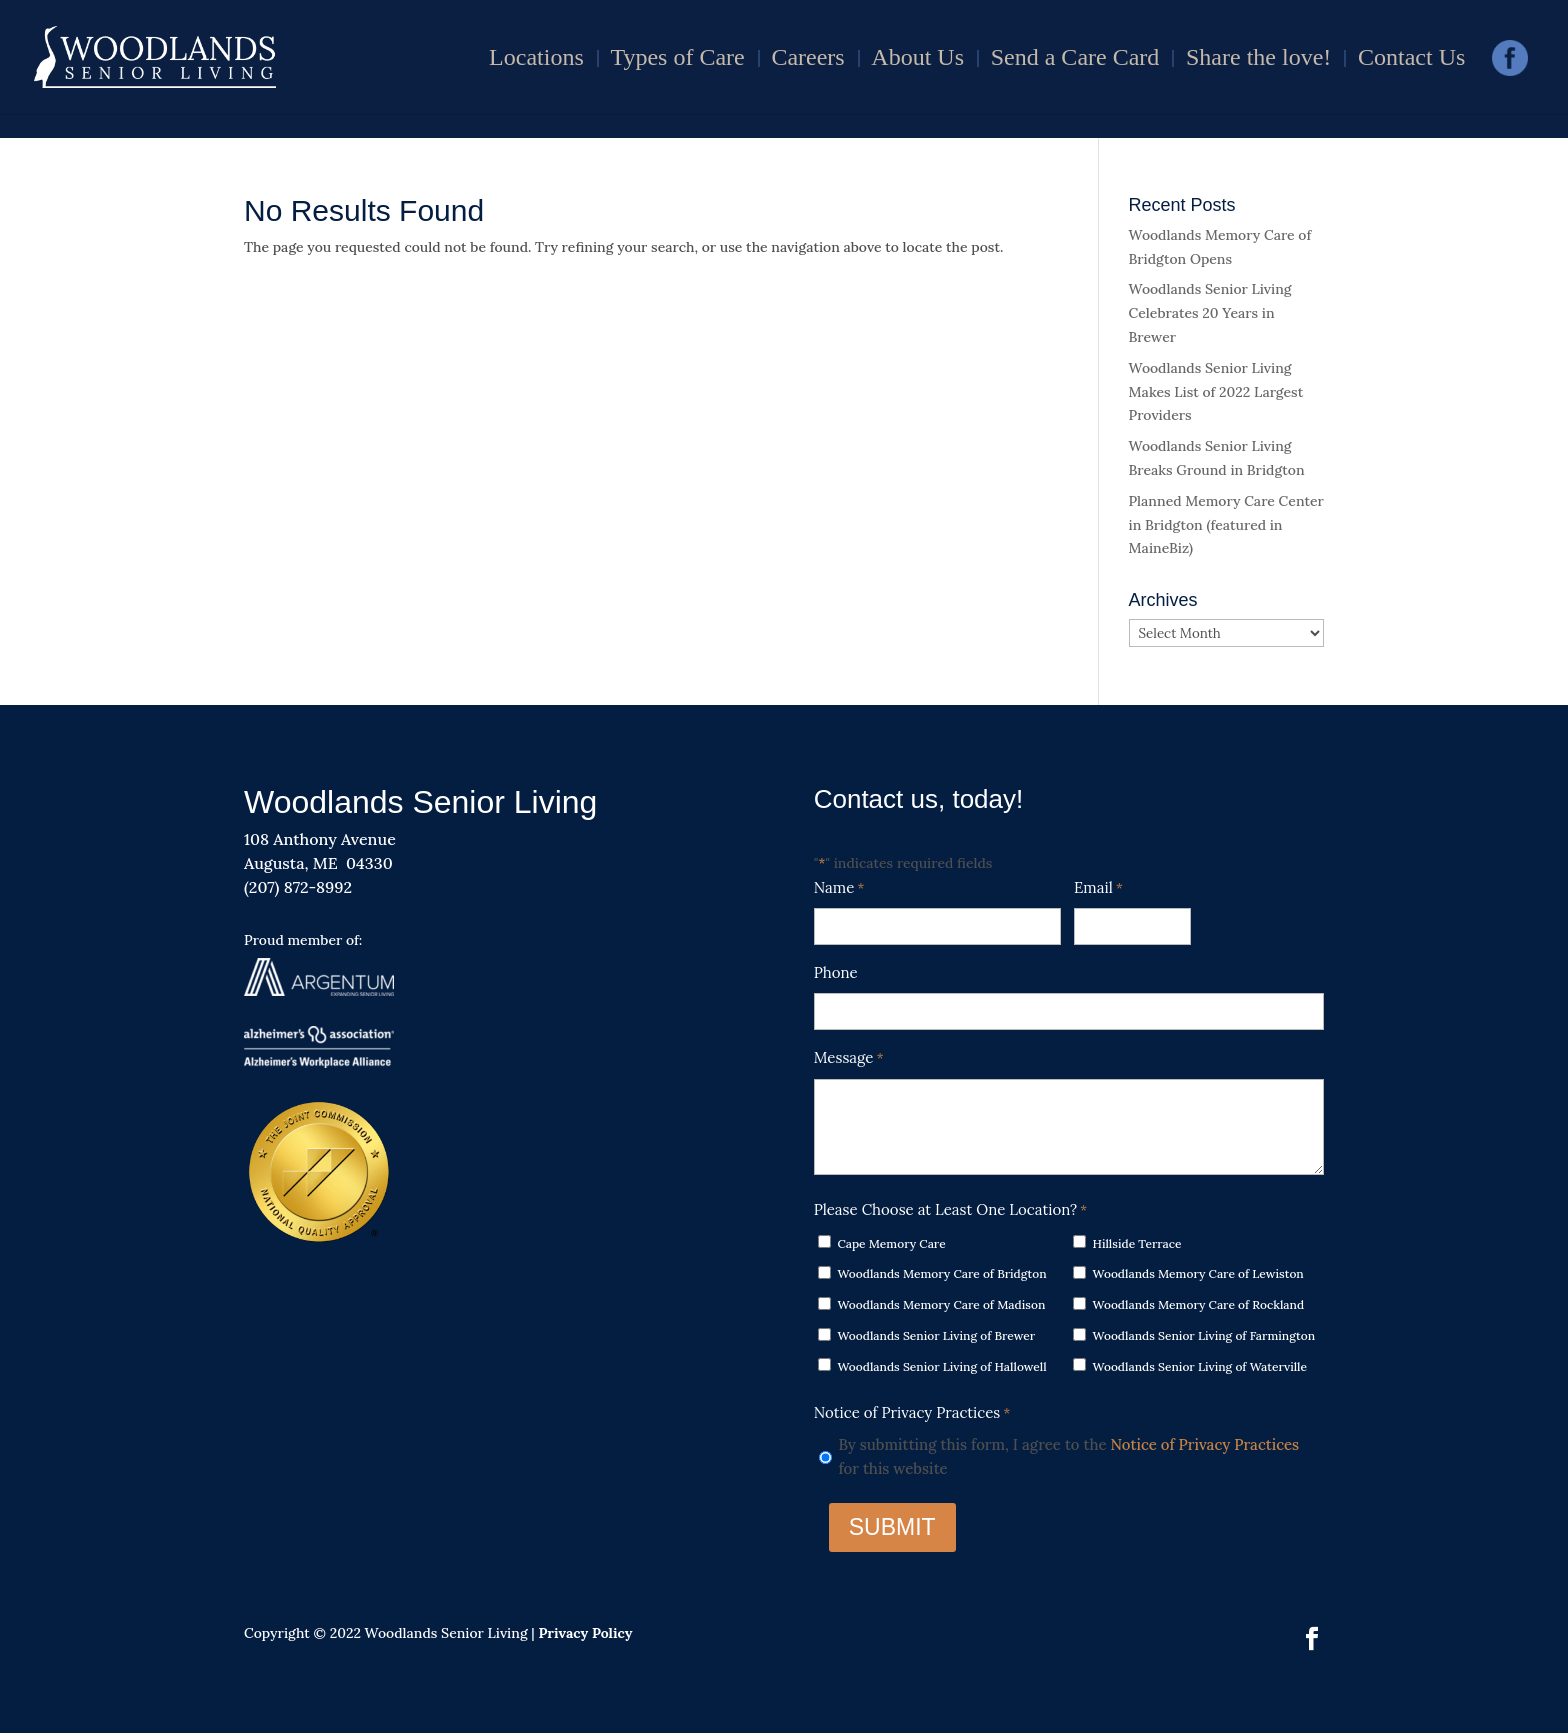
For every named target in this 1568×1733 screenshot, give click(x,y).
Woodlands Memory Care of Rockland (1199, 1304)
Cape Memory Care (891, 1243)
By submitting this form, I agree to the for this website (1068, 1456)
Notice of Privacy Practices (1205, 1444)
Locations (536, 60)
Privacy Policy (585, 1633)
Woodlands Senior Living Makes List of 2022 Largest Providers (1216, 392)
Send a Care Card (1075, 60)
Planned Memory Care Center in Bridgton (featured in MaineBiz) (1226, 525)
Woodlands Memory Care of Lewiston (1198, 1273)
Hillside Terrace (1137, 1243)
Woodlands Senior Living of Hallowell (941, 1366)
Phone (836, 972)
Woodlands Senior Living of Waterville (1200, 1366)
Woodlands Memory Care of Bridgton (941, 1273)
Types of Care (677, 60)
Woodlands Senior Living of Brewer (936, 1335)
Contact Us (1411, 60)
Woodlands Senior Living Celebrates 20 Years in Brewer (1210, 313)
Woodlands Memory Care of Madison (941, 1304)
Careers (807, 60)
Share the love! (1258, 60)
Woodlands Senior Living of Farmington (1204, 1335)
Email (1098, 889)
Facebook (1510, 65)
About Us (917, 60)
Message (849, 1059)
